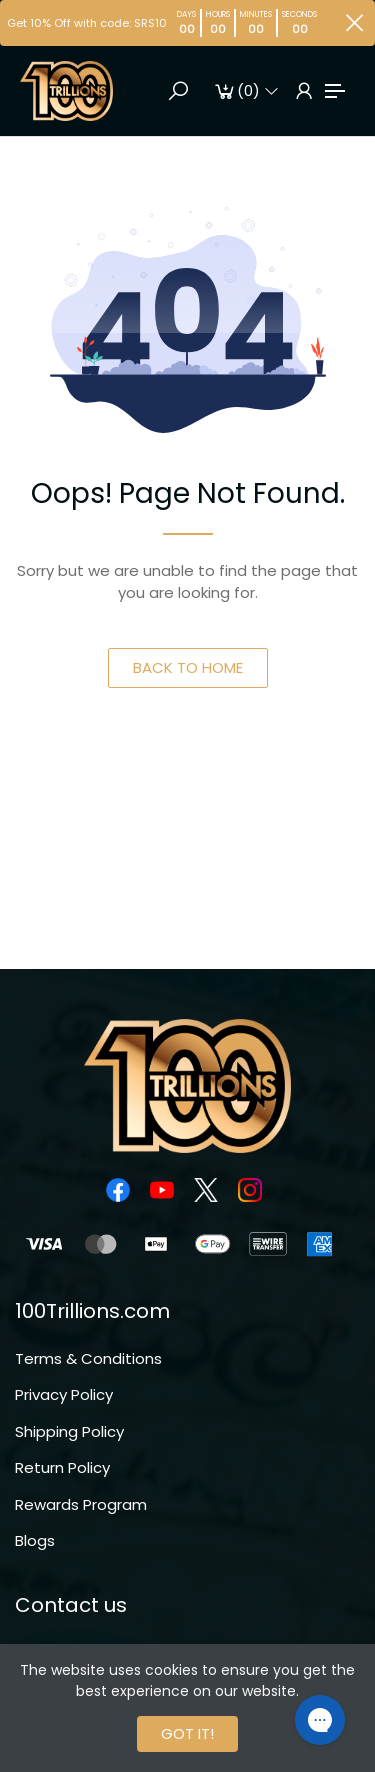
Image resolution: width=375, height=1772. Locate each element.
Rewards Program (81, 1504)
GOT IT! (187, 1733)
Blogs (35, 1540)
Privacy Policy (64, 1394)
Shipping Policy (69, 1431)
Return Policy (62, 1467)
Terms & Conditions (88, 1358)
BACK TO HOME (188, 667)
